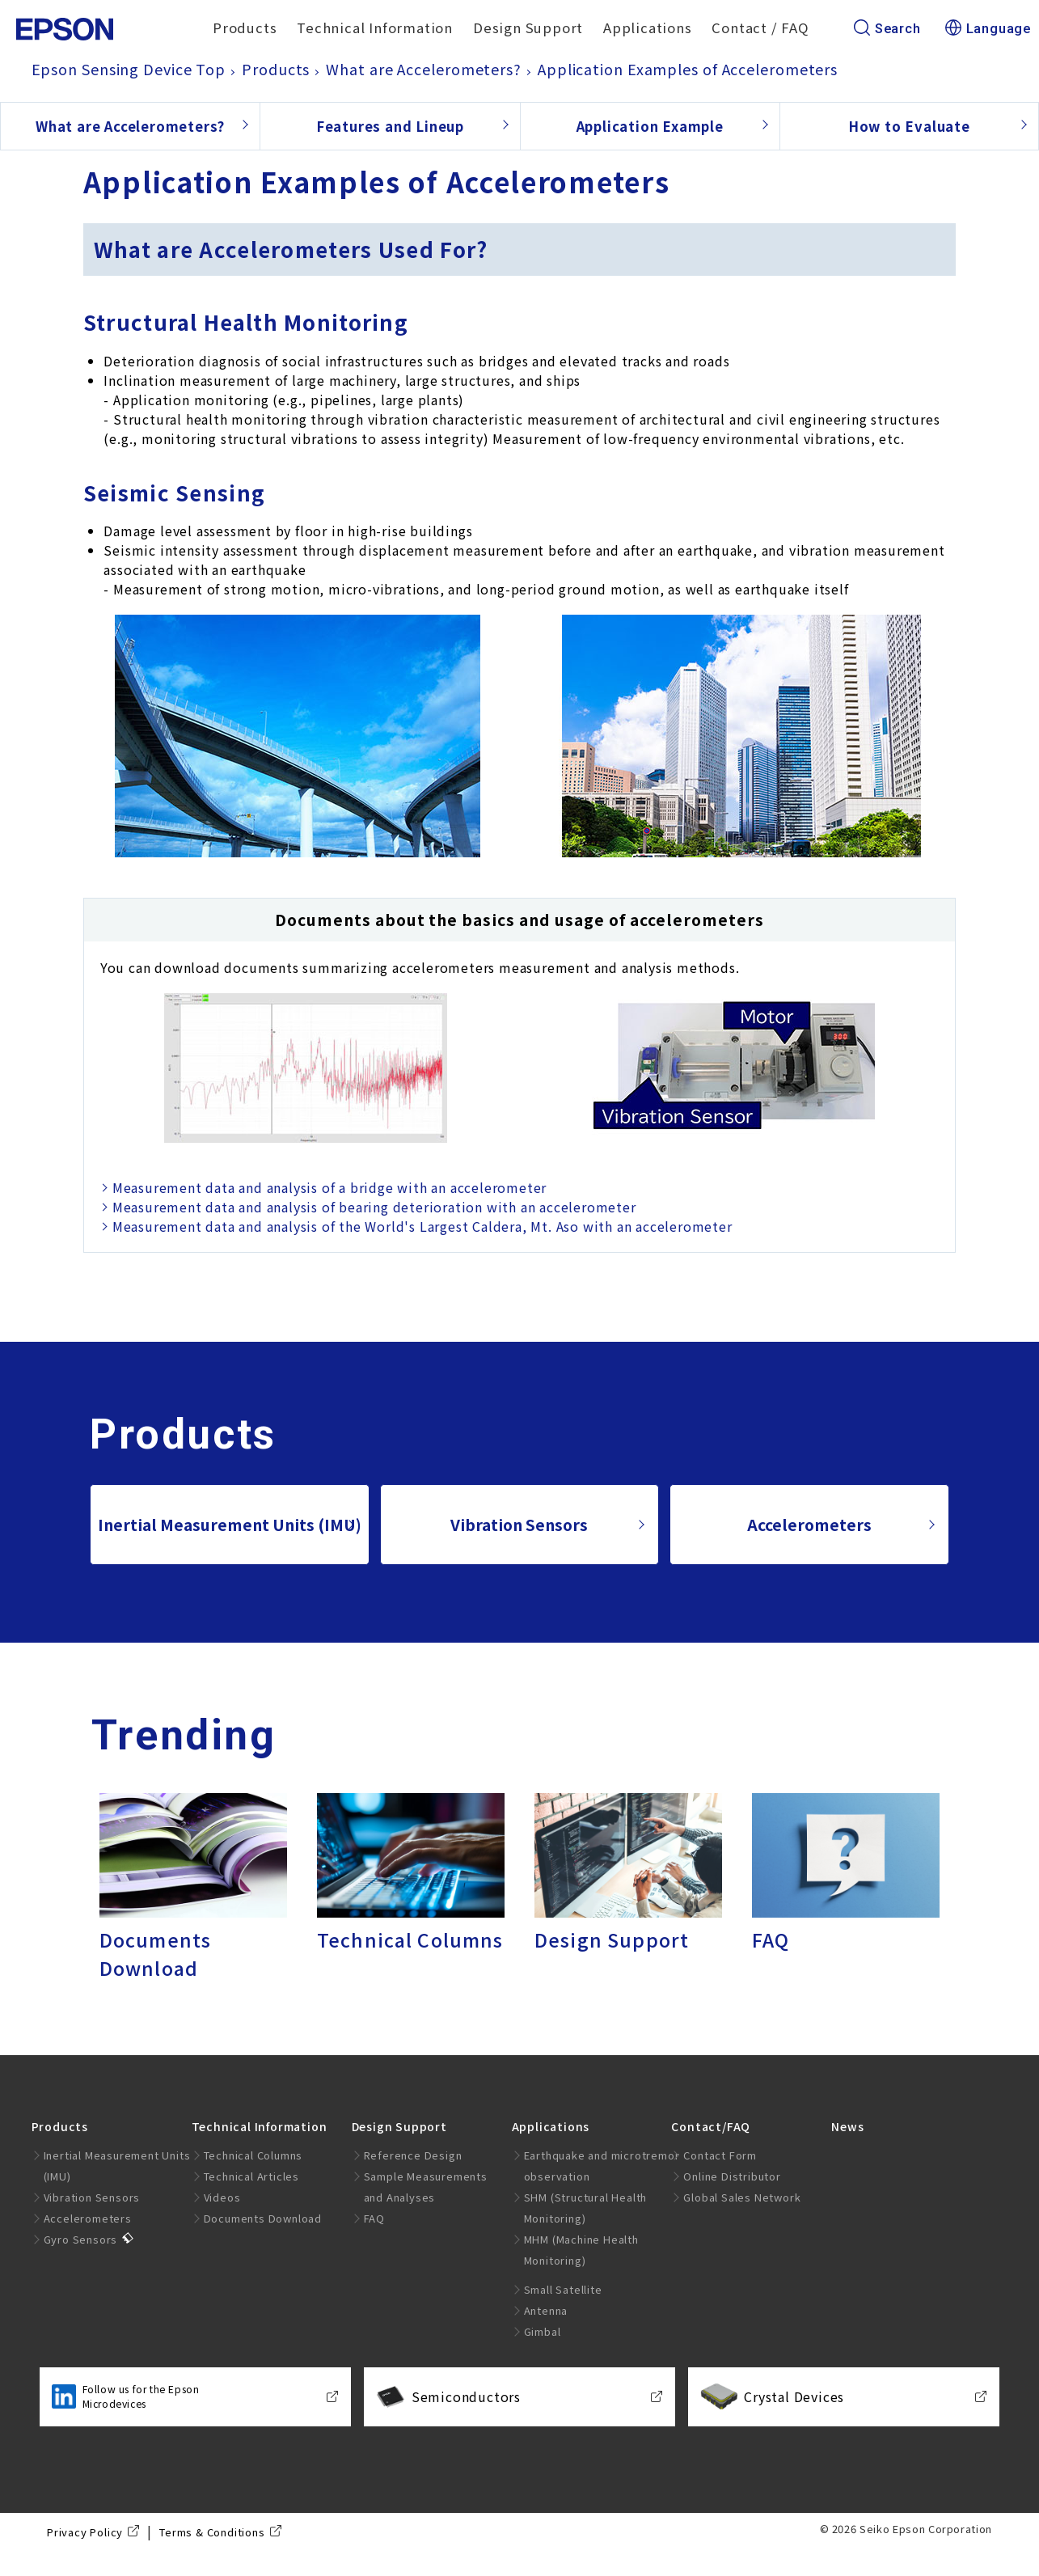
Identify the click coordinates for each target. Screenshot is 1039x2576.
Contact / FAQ (760, 27)
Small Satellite (563, 2289)
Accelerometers (809, 1524)
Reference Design (413, 2155)
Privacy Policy (85, 2532)
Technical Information (375, 27)
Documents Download (263, 2218)
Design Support (528, 27)
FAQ (374, 2218)
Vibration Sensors (519, 1524)
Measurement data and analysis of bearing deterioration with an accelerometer (374, 1206)
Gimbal (542, 2331)
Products (245, 27)
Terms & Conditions (211, 2532)
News (847, 2126)
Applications (647, 27)
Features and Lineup (390, 126)
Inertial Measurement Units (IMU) (229, 1524)
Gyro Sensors (81, 2239)
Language (988, 29)
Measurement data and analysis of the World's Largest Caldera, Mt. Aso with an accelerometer (422, 1226)
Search (887, 29)
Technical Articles (251, 2176)
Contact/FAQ (710, 2126)
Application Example (650, 126)
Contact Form (720, 2155)
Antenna (546, 2310)
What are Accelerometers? (130, 126)
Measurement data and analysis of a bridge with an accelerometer (329, 1187)
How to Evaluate (909, 126)
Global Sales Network (741, 2197)
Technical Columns (253, 2155)
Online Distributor (731, 2176)
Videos (222, 2197)
